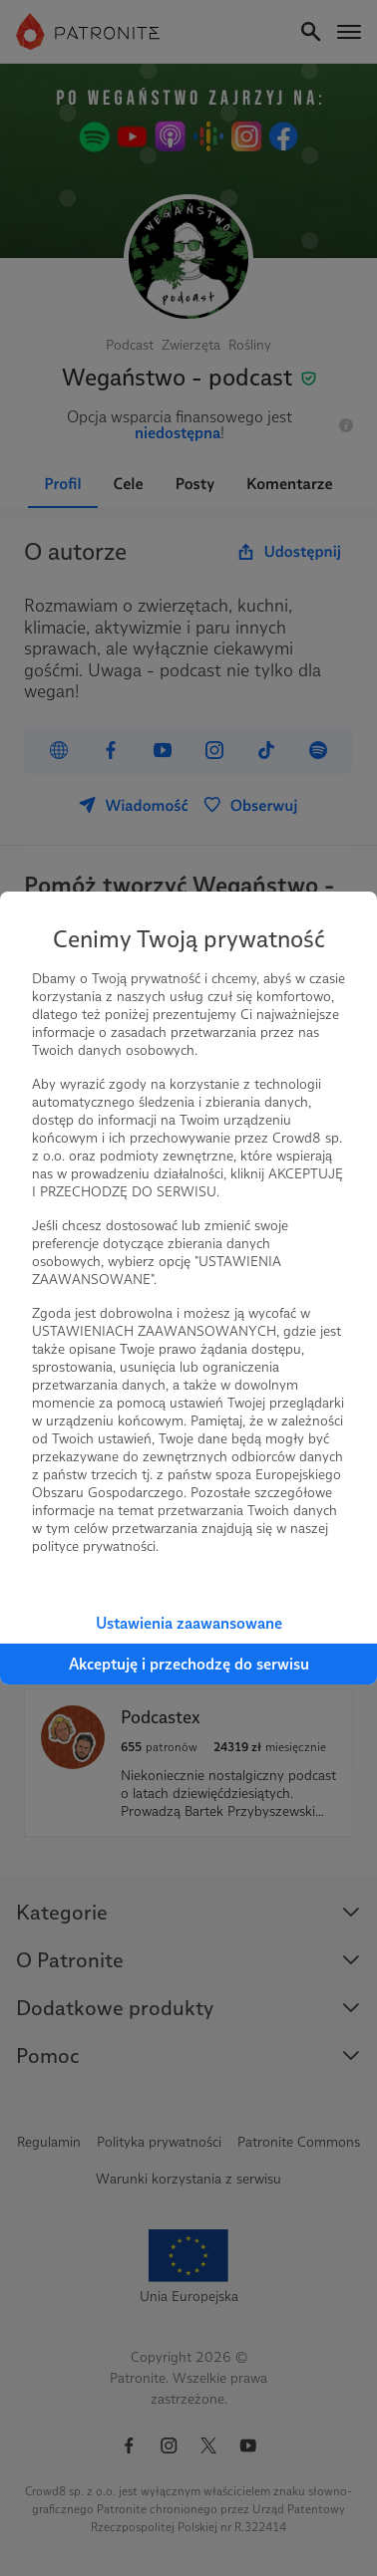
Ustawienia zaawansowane (189, 1623)
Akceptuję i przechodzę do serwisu (189, 1664)
